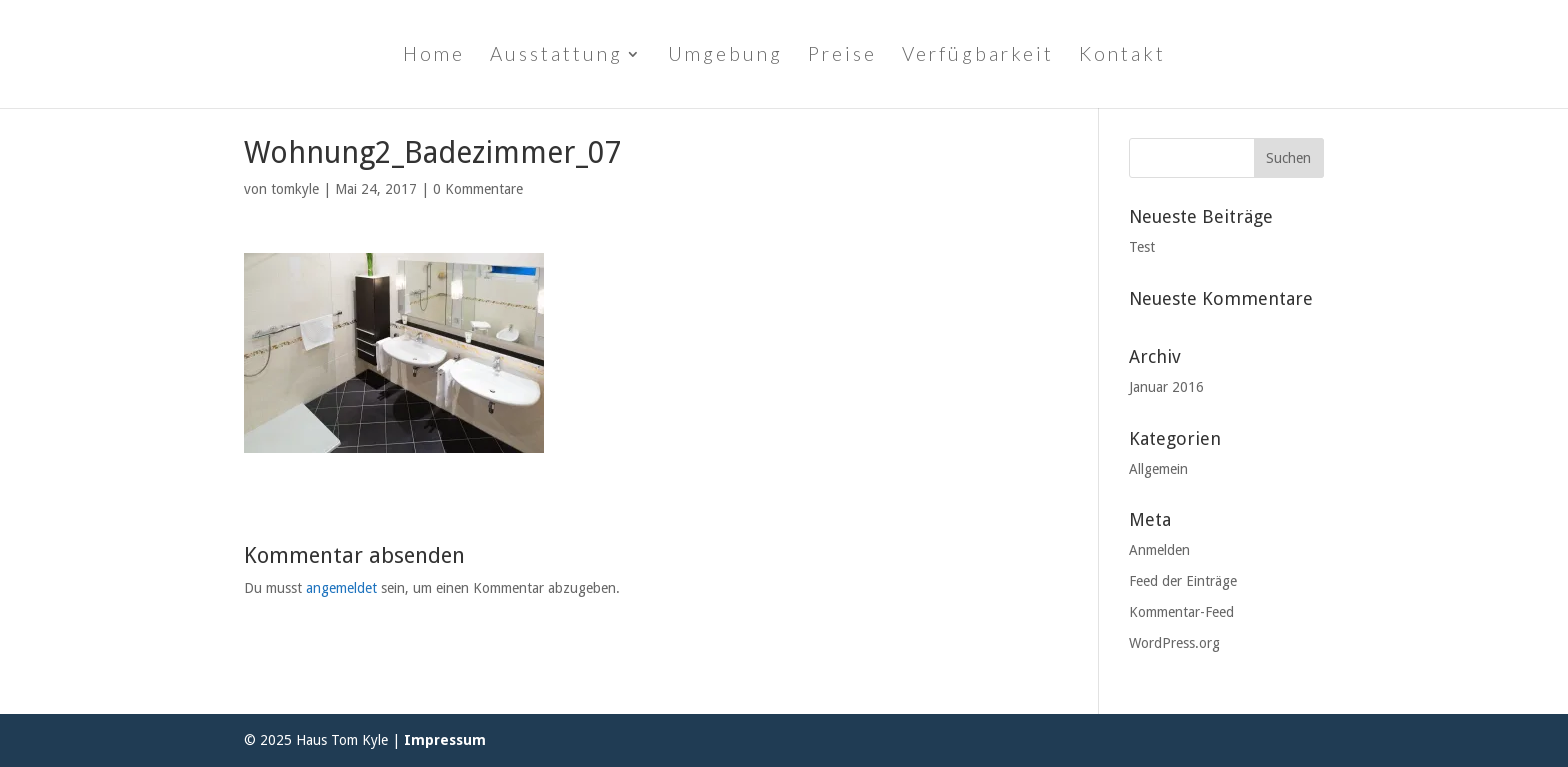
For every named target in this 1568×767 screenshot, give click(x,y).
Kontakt (1122, 56)
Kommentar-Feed (1181, 612)
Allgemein (1158, 469)
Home (434, 56)
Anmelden (1159, 550)
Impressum (445, 740)
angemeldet (341, 588)
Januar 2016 (1166, 387)
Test (1142, 247)
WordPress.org (1174, 643)
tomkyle (295, 189)
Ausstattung (556, 56)
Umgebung (725, 56)
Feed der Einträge (1183, 581)
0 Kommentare (478, 189)
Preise (842, 56)
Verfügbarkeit (978, 56)
